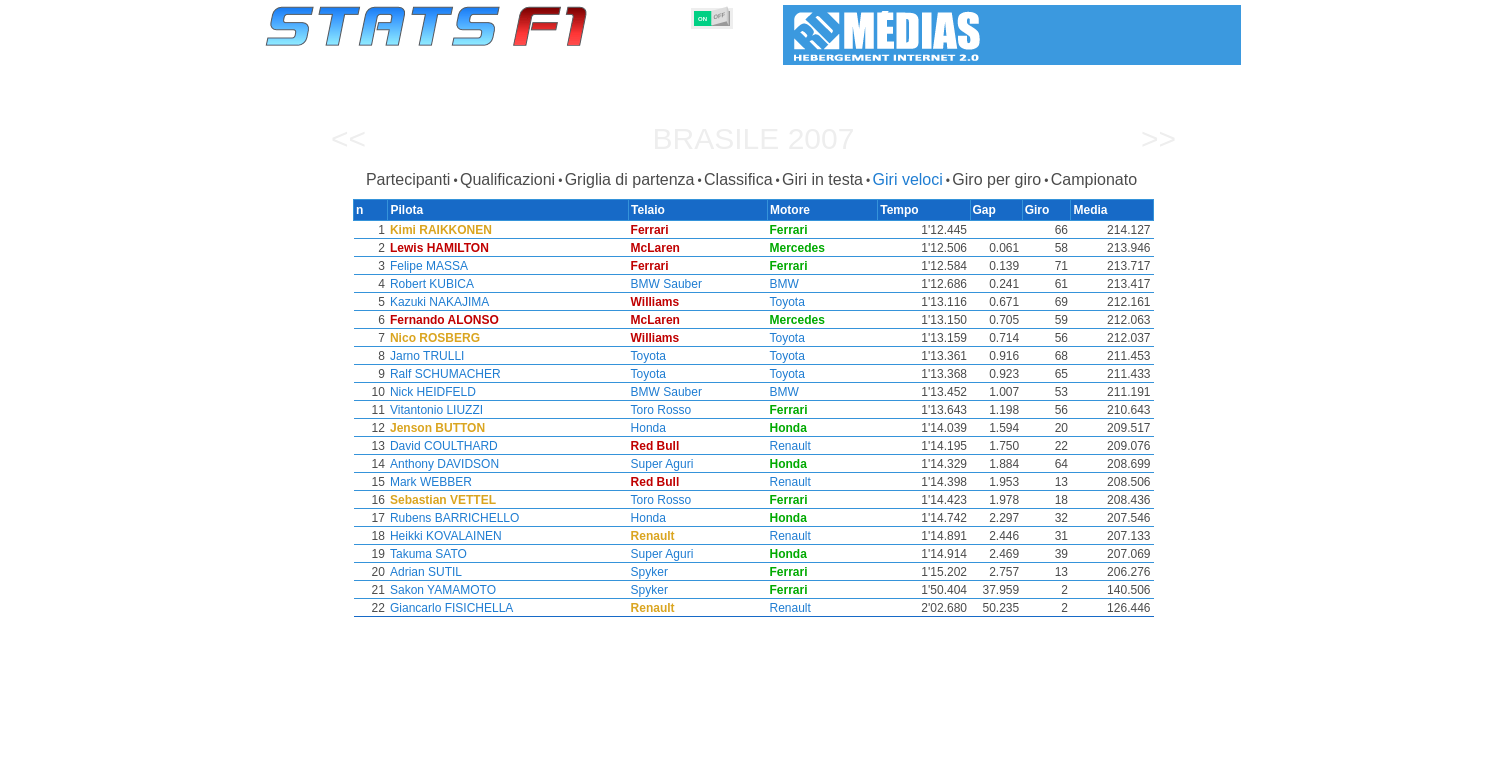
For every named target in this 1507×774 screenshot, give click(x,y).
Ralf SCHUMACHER (444, 374)
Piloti (559, 755)
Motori (701, 755)
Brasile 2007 (754, 138)
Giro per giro (996, 179)
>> (1158, 138)
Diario (976, 755)
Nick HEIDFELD (432, 392)
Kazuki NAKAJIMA (438, 302)
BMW (788, 284)
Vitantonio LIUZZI (435, 410)
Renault (794, 446)
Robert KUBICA (431, 284)
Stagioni (410, 755)
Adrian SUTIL (425, 572)
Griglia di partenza (630, 179)
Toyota (791, 302)
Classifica (738, 179)
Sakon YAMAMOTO (442, 590)
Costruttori (629, 755)
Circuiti (915, 755)
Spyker (652, 572)
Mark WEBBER (430, 482)
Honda (651, 428)
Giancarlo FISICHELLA (450, 608)
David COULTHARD (443, 446)
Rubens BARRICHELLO (453, 518)
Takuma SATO (427, 554)
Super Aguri (665, 464)
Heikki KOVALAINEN (445, 536)
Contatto (1203, 755)
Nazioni (850, 755)
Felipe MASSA (428, 266)
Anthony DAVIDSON (443, 464)
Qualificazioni (507, 179)
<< (348, 138)
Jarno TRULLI (426, 356)
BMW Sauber (669, 284)
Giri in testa (822, 179)
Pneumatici (774, 755)
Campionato (1094, 179)
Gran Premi (490, 755)
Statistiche (334, 755)
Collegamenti (1053, 755)
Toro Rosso (664, 410)
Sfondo (1135, 755)
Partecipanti (408, 179)
